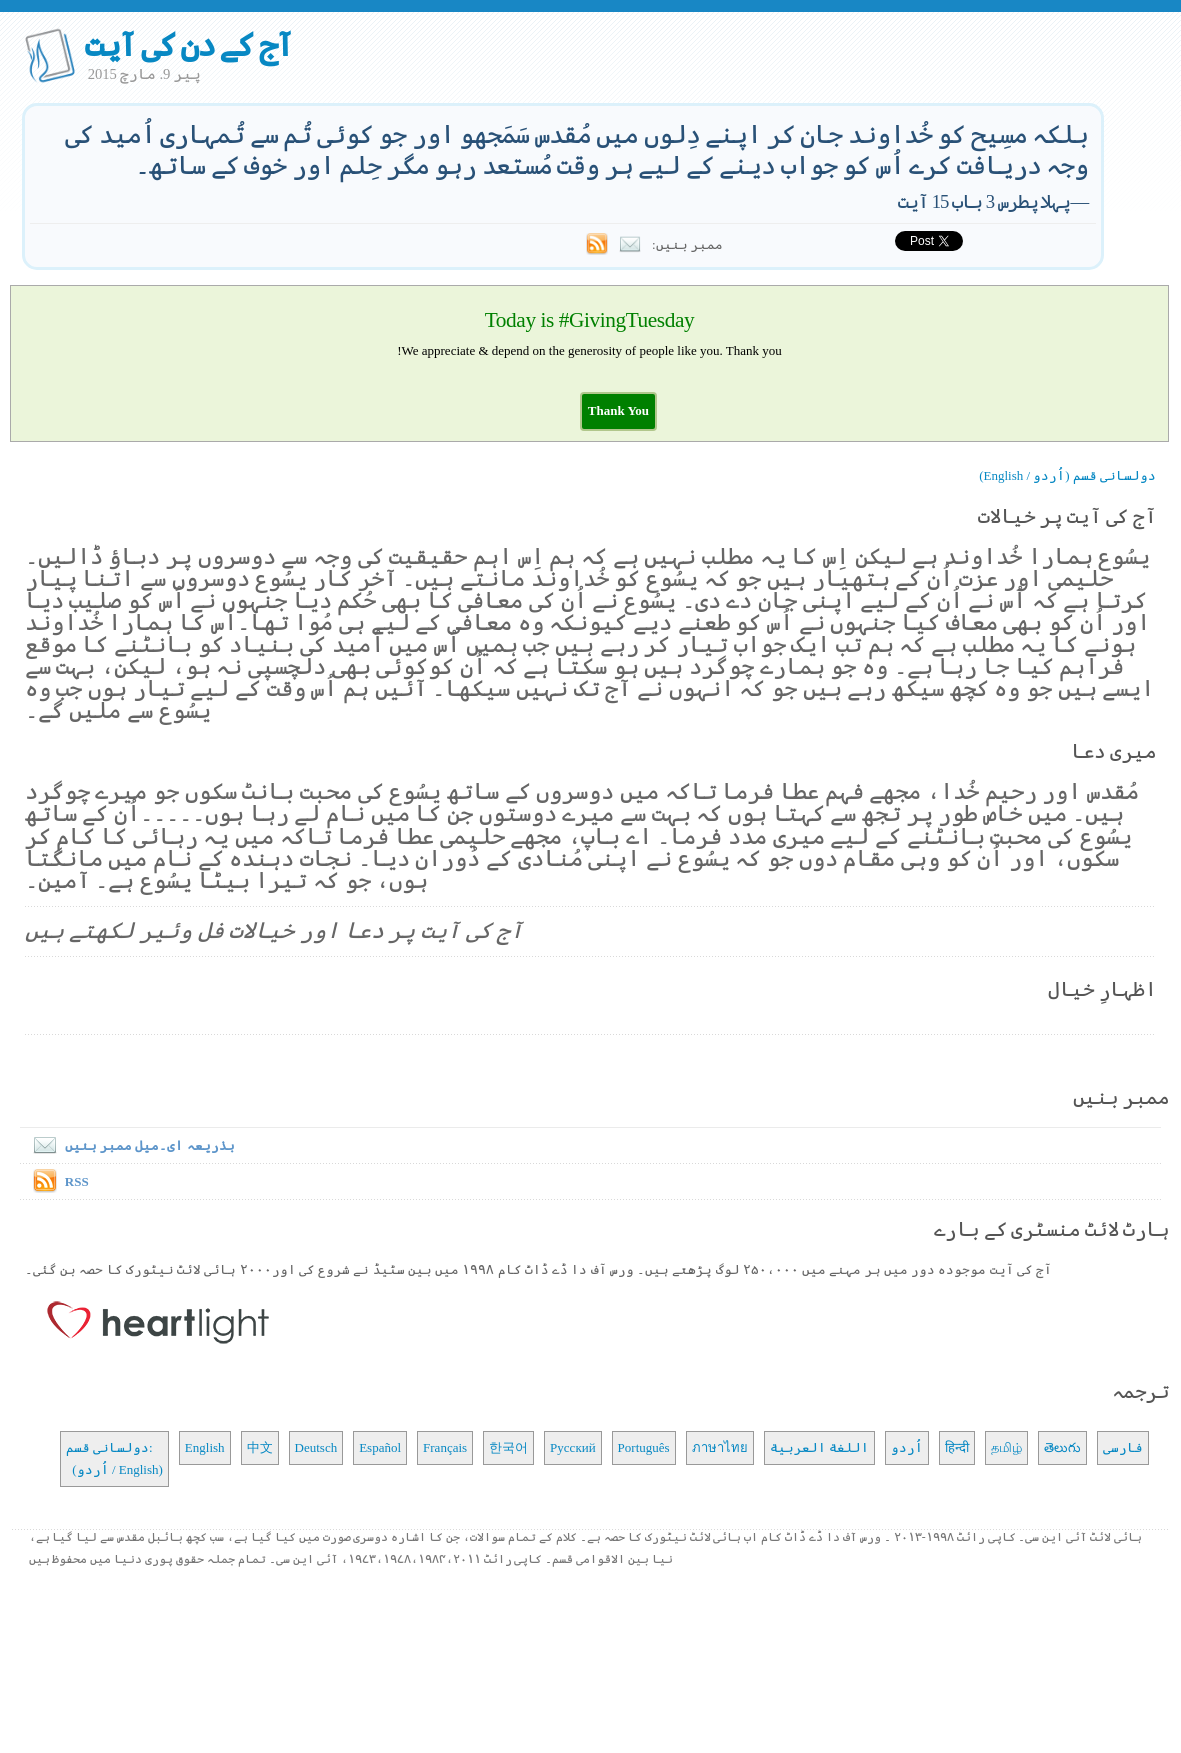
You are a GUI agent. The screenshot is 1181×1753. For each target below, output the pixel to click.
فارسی (1123, 1447)
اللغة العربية (819, 1447)
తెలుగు (1062, 1447)
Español (380, 1447)
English (205, 1447)
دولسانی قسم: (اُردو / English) (114, 1458)
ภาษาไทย (720, 1447)
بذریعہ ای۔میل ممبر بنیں (130, 1145)
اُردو (907, 1447)
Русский (573, 1447)
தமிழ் (1006, 1447)
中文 (260, 1447)
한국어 (508, 1447)
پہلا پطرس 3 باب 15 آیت (984, 201)
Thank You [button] (618, 410)
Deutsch (316, 1447)
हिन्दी (957, 1447)
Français (445, 1447)
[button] (618, 410)
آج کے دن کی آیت (188, 45)
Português (644, 1447)
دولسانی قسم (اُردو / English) (1067, 475)
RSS (77, 1181)
